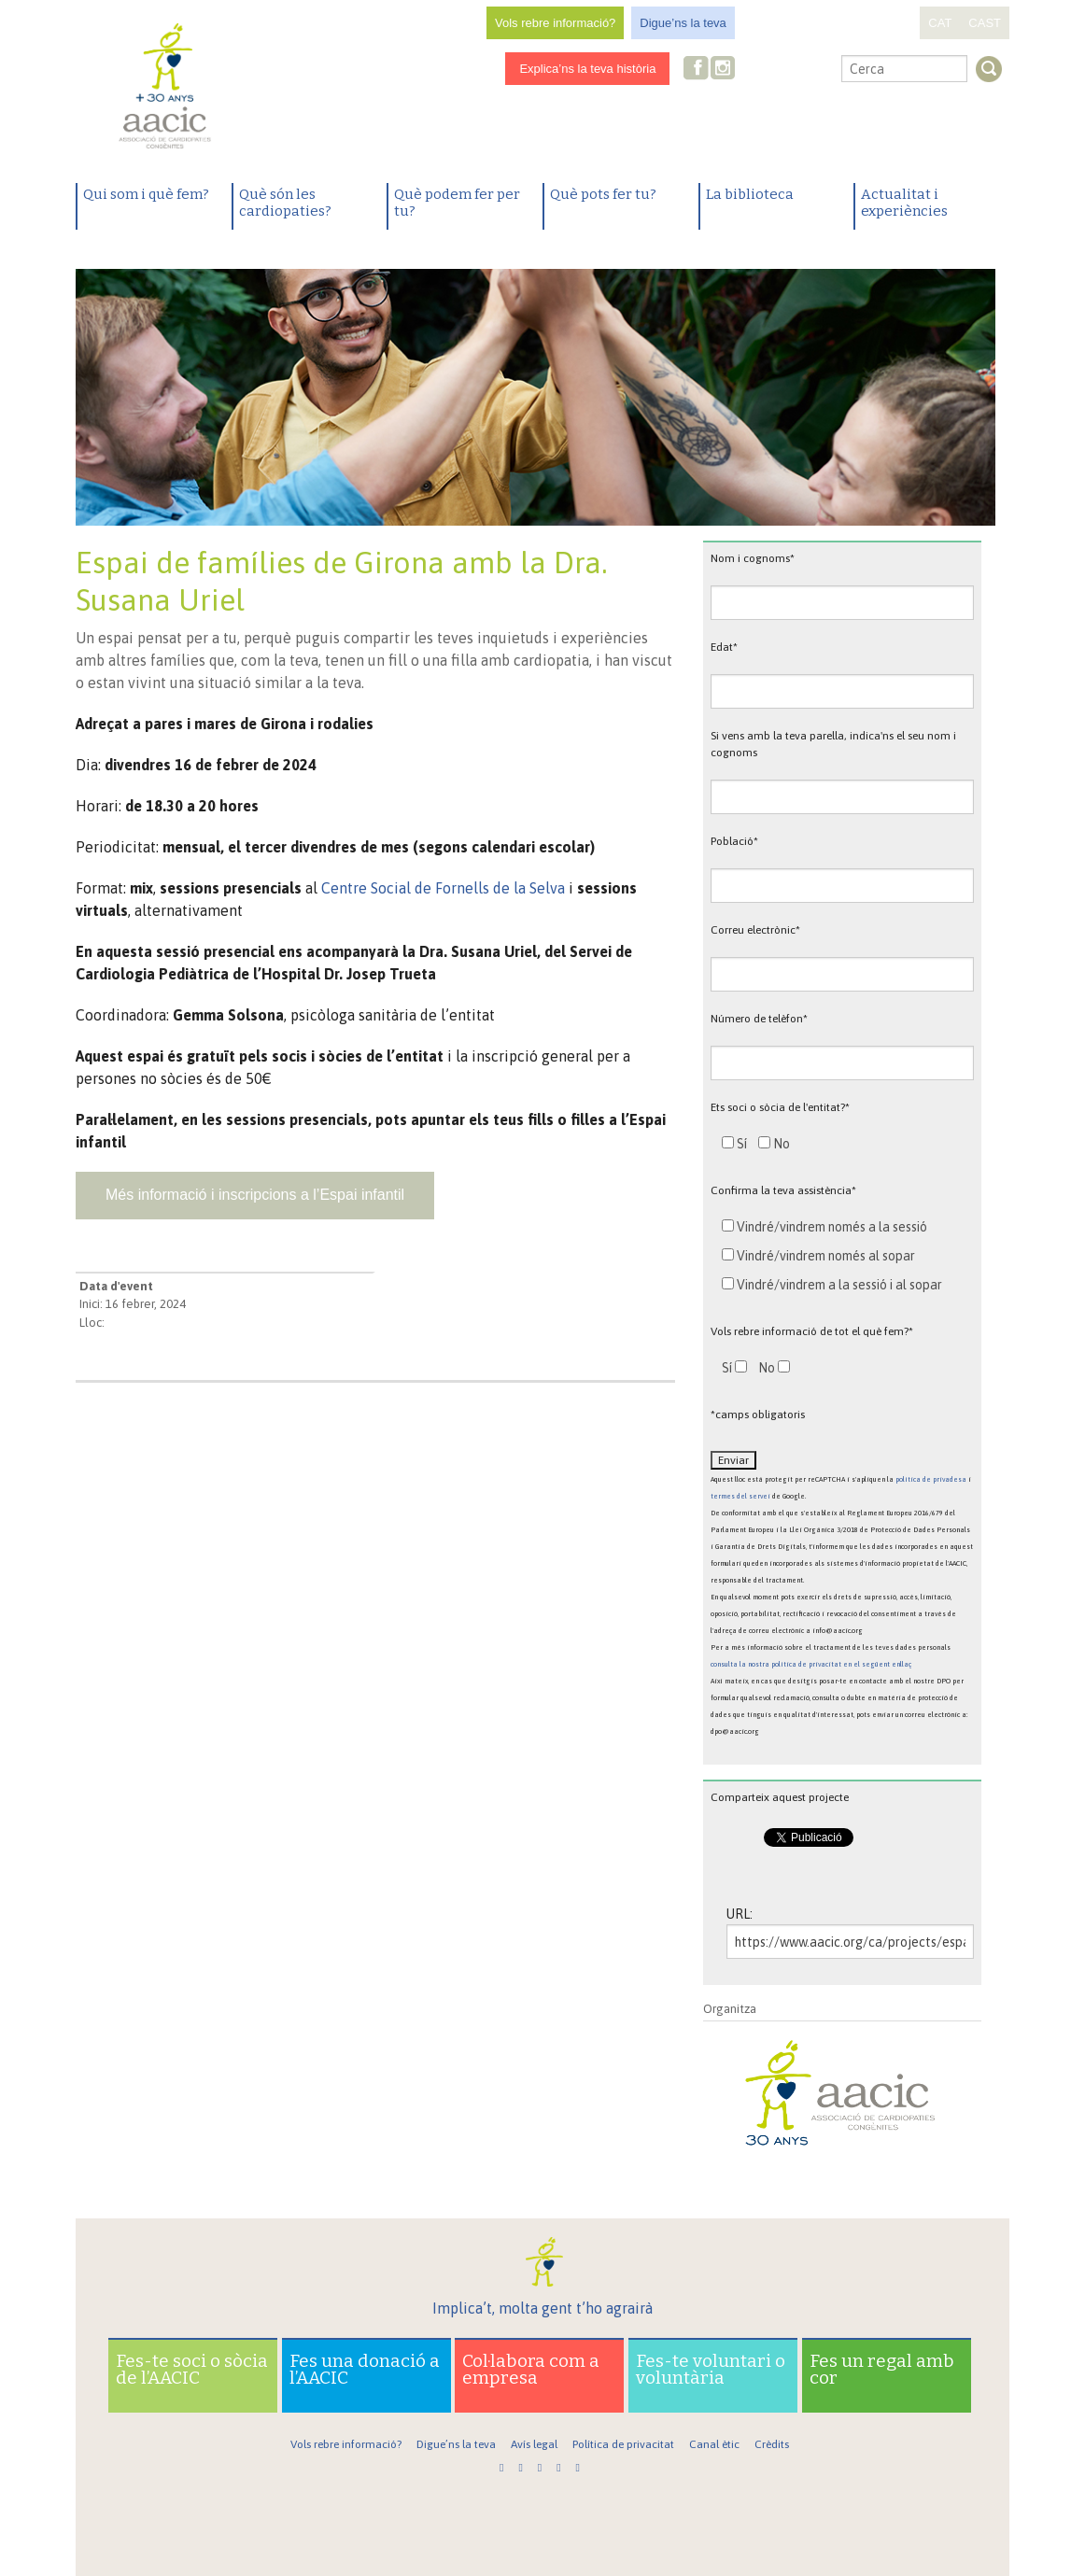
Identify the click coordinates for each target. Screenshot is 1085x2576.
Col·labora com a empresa (530, 2369)
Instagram (725, 69)
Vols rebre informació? (555, 23)
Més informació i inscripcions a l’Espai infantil (255, 1195)
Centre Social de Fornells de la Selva (443, 888)
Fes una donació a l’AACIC (364, 2369)
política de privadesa (930, 1479)
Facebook (697, 69)
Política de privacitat (623, 2444)
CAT (939, 23)
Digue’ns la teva (683, 23)
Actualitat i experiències (904, 202)
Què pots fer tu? (603, 194)
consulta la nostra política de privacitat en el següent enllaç (811, 1664)
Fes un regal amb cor (882, 2369)
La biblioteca (750, 194)
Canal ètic (714, 2444)
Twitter (753, 70)
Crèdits (771, 2444)
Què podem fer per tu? (457, 202)
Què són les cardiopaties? (285, 202)
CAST (984, 23)
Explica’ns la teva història (587, 69)
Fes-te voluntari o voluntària (710, 2369)
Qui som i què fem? (146, 194)
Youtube (783, 69)
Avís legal (534, 2444)
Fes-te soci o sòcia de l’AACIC (192, 2369)
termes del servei (740, 1496)
